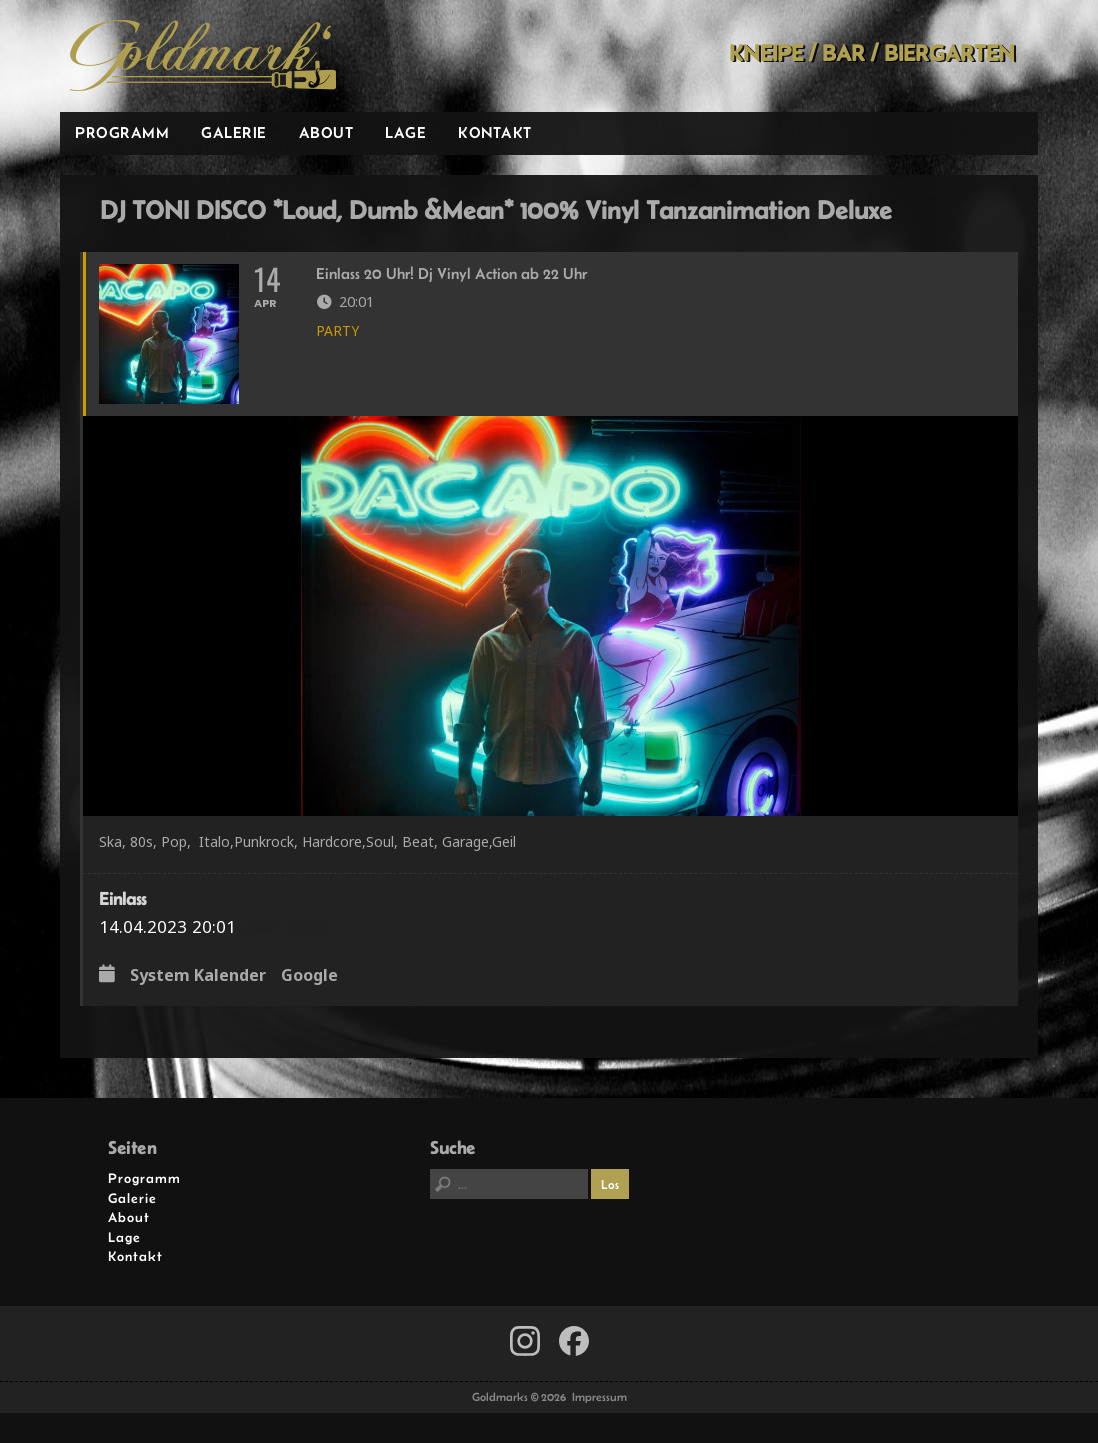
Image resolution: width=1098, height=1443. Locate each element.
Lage (405, 132)
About (326, 132)
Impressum (599, 1397)
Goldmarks (203, 56)
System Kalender (198, 976)
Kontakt (495, 132)
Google (309, 976)
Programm (122, 132)
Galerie (234, 132)
